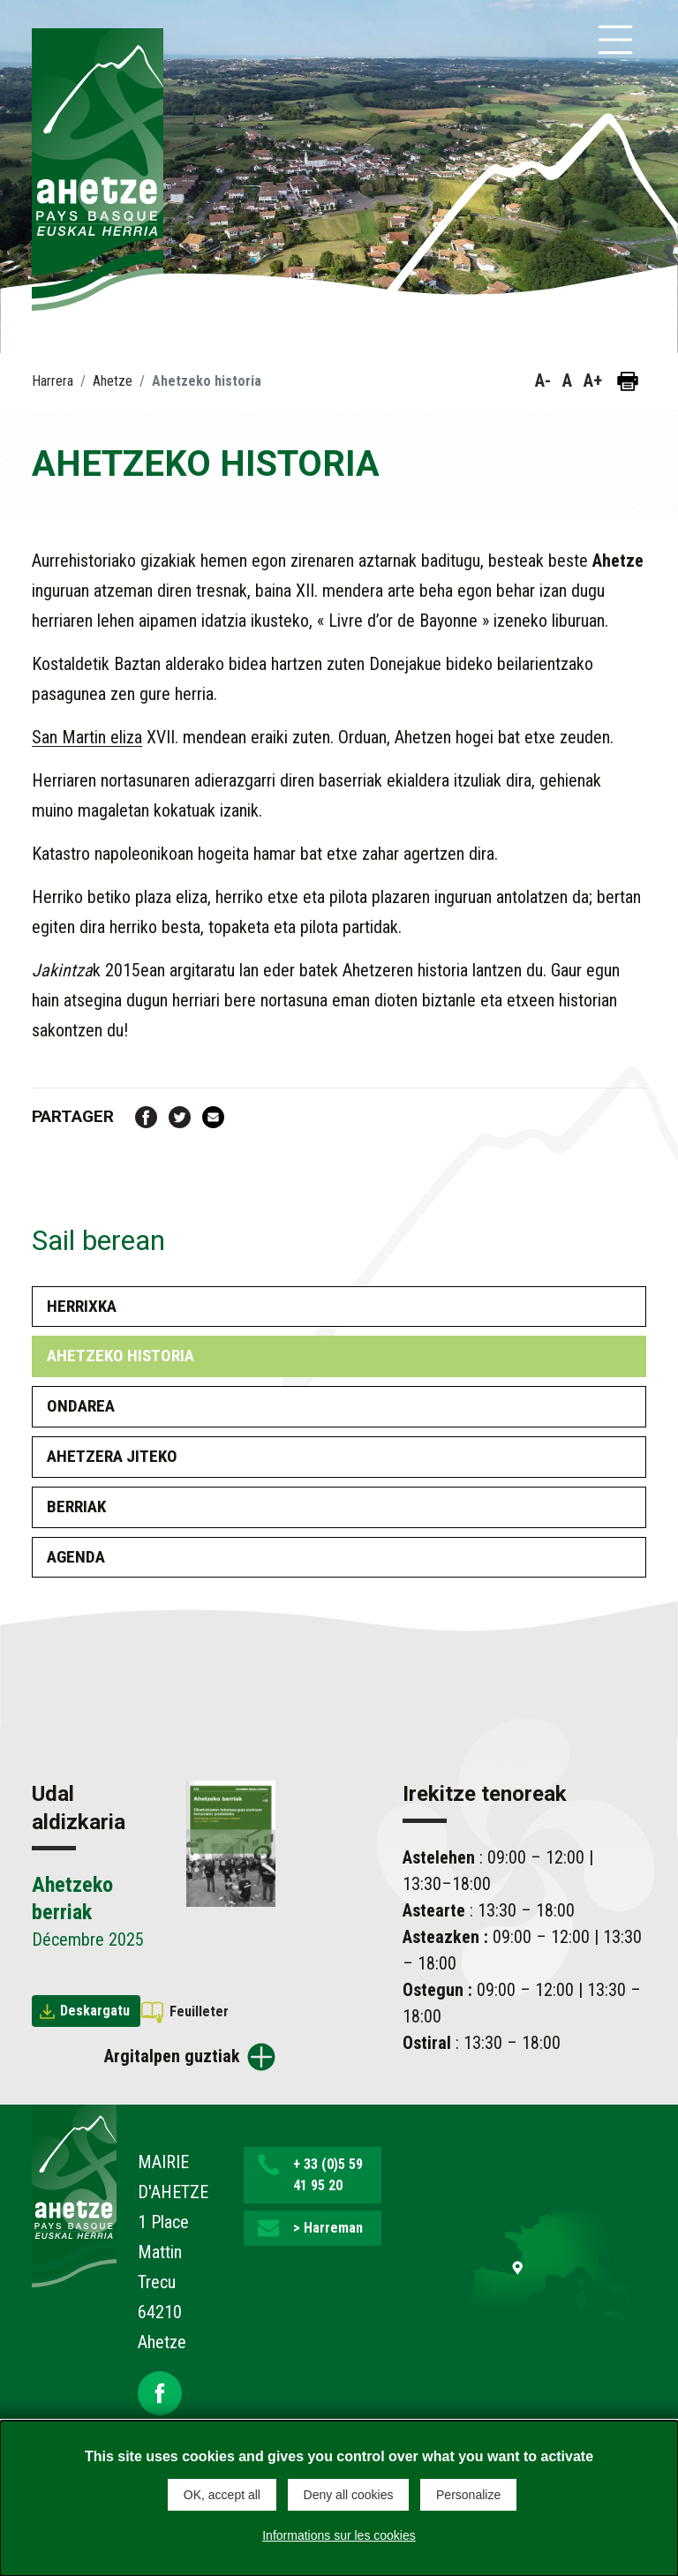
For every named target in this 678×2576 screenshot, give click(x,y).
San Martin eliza (87, 737)
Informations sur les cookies (339, 2535)
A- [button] (543, 380)
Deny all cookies (349, 2495)
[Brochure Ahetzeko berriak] (230, 1842)
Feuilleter (199, 2011)
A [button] (567, 380)
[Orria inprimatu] (627, 381)
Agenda (76, 1557)
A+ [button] (593, 380)
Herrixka (82, 1306)
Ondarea (81, 1406)
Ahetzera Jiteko (112, 1456)
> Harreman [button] (328, 2227)
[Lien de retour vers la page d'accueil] (74, 2194)
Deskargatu (95, 2010)
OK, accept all (222, 2495)
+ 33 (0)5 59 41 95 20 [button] (328, 2175)
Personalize (468, 2495)
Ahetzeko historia (120, 1355)
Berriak (76, 1506)
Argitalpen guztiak (172, 2056)
